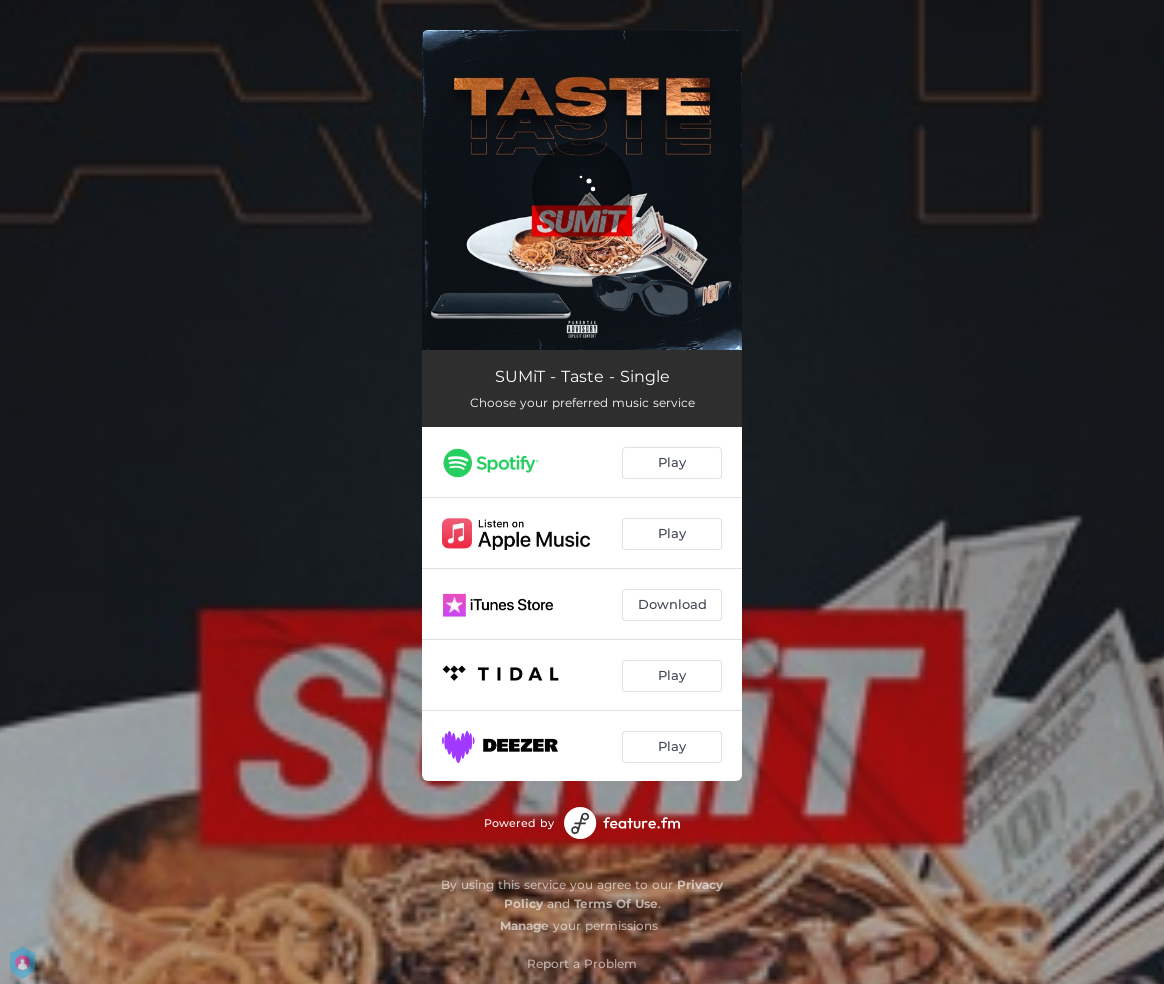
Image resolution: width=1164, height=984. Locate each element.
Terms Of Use (616, 903)
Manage (524, 925)
